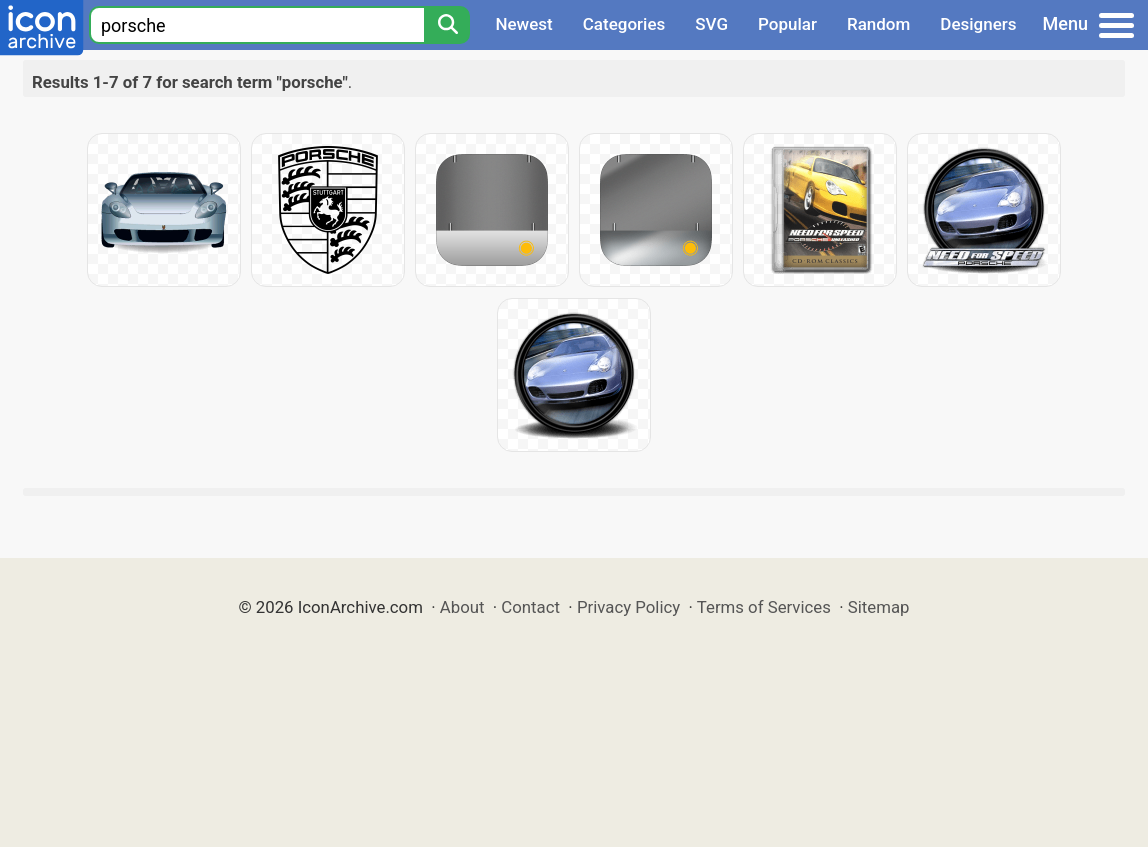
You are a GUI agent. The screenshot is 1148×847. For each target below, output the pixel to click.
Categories (624, 24)
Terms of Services (764, 607)
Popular (787, 24)
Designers (978, 24)
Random (878, 24)
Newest (523, 24)
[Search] (447, 25)
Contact (530, 607)
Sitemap (879, 607)
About (462, 607)
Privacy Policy (628, 607)
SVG (711, 24)
